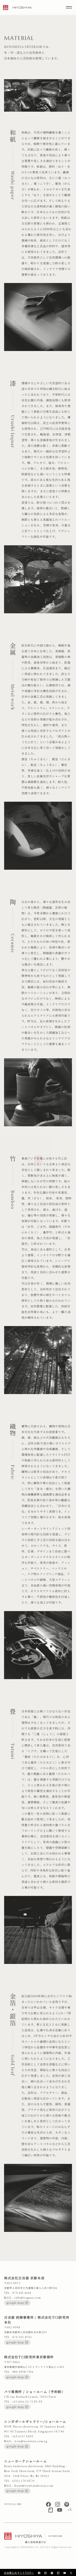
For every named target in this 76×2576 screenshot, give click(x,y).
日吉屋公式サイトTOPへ (19, 2572)
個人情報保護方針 (35, 2542)
